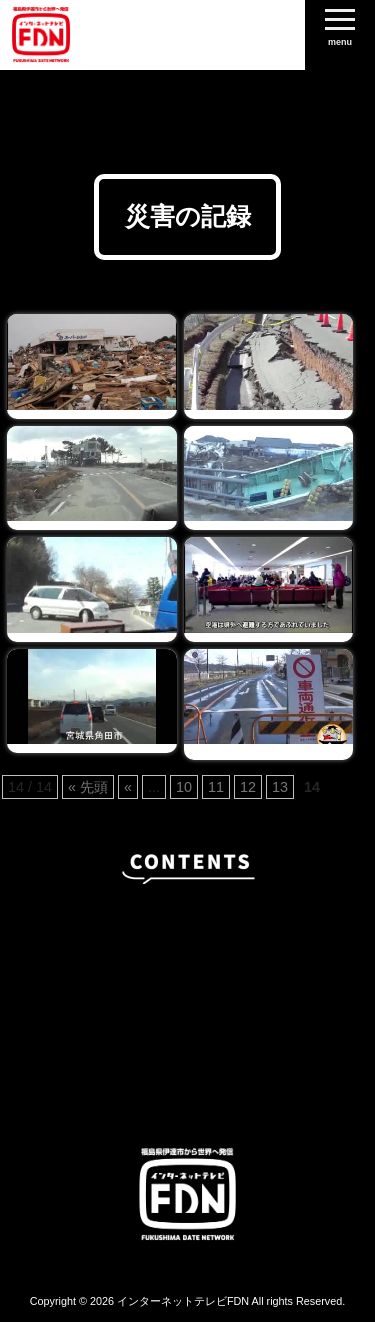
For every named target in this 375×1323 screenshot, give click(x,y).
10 (184, 787)
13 (280, 787)
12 (248, 787)
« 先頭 (88, 787)
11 (216, 787)
